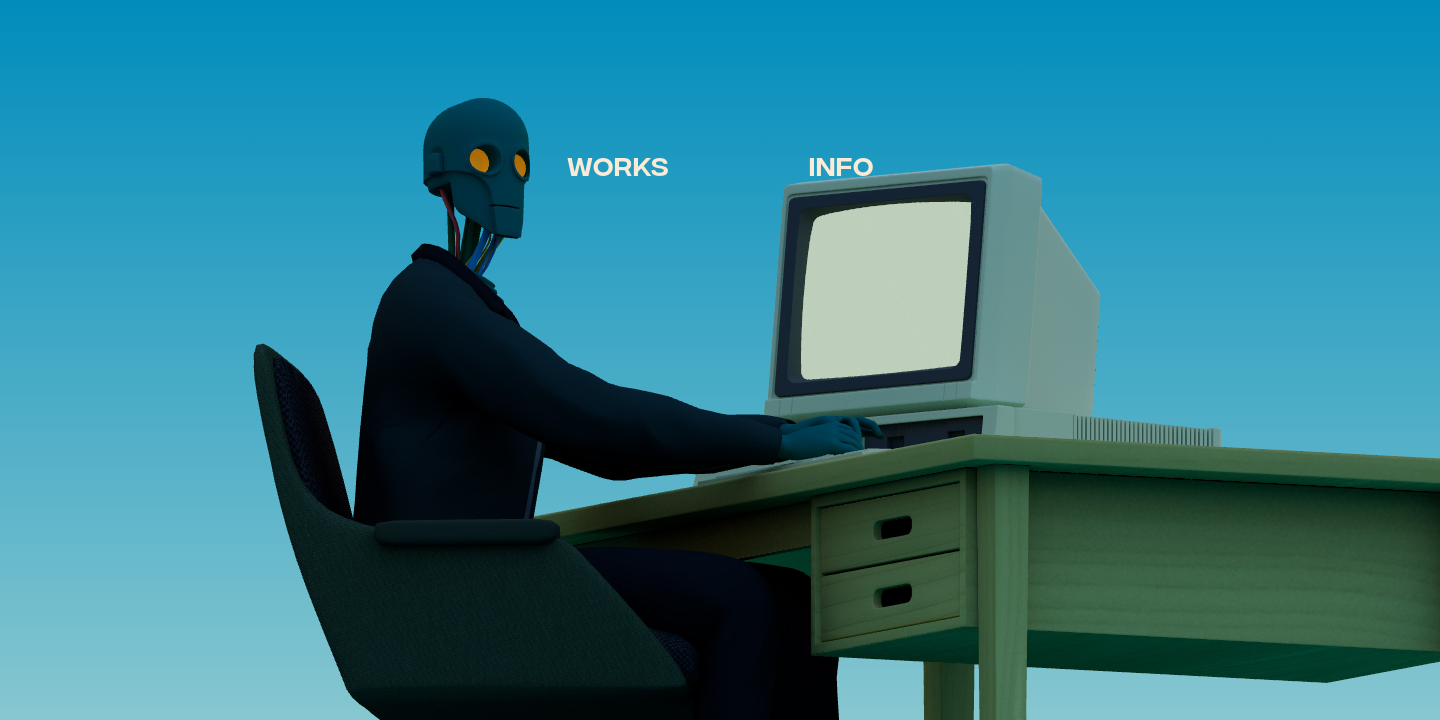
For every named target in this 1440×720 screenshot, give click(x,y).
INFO (841, 164)
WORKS (618, 164)
